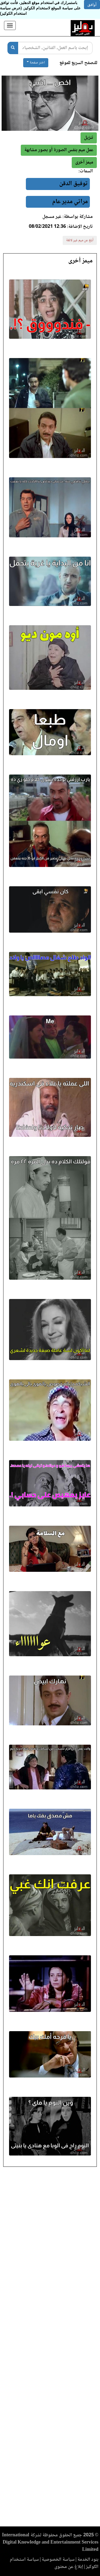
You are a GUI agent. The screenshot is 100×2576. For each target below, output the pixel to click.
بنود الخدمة (87, 2560)
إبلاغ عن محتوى (68, 2567)
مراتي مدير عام (70, 201)
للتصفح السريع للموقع (78, 63)
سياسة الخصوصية (58, 2560)
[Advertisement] (50, 2348)
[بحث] (12, 48)
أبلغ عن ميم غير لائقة (79, 240)
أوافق (92, 4)
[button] (84, 162)
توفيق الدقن (73, 183)
